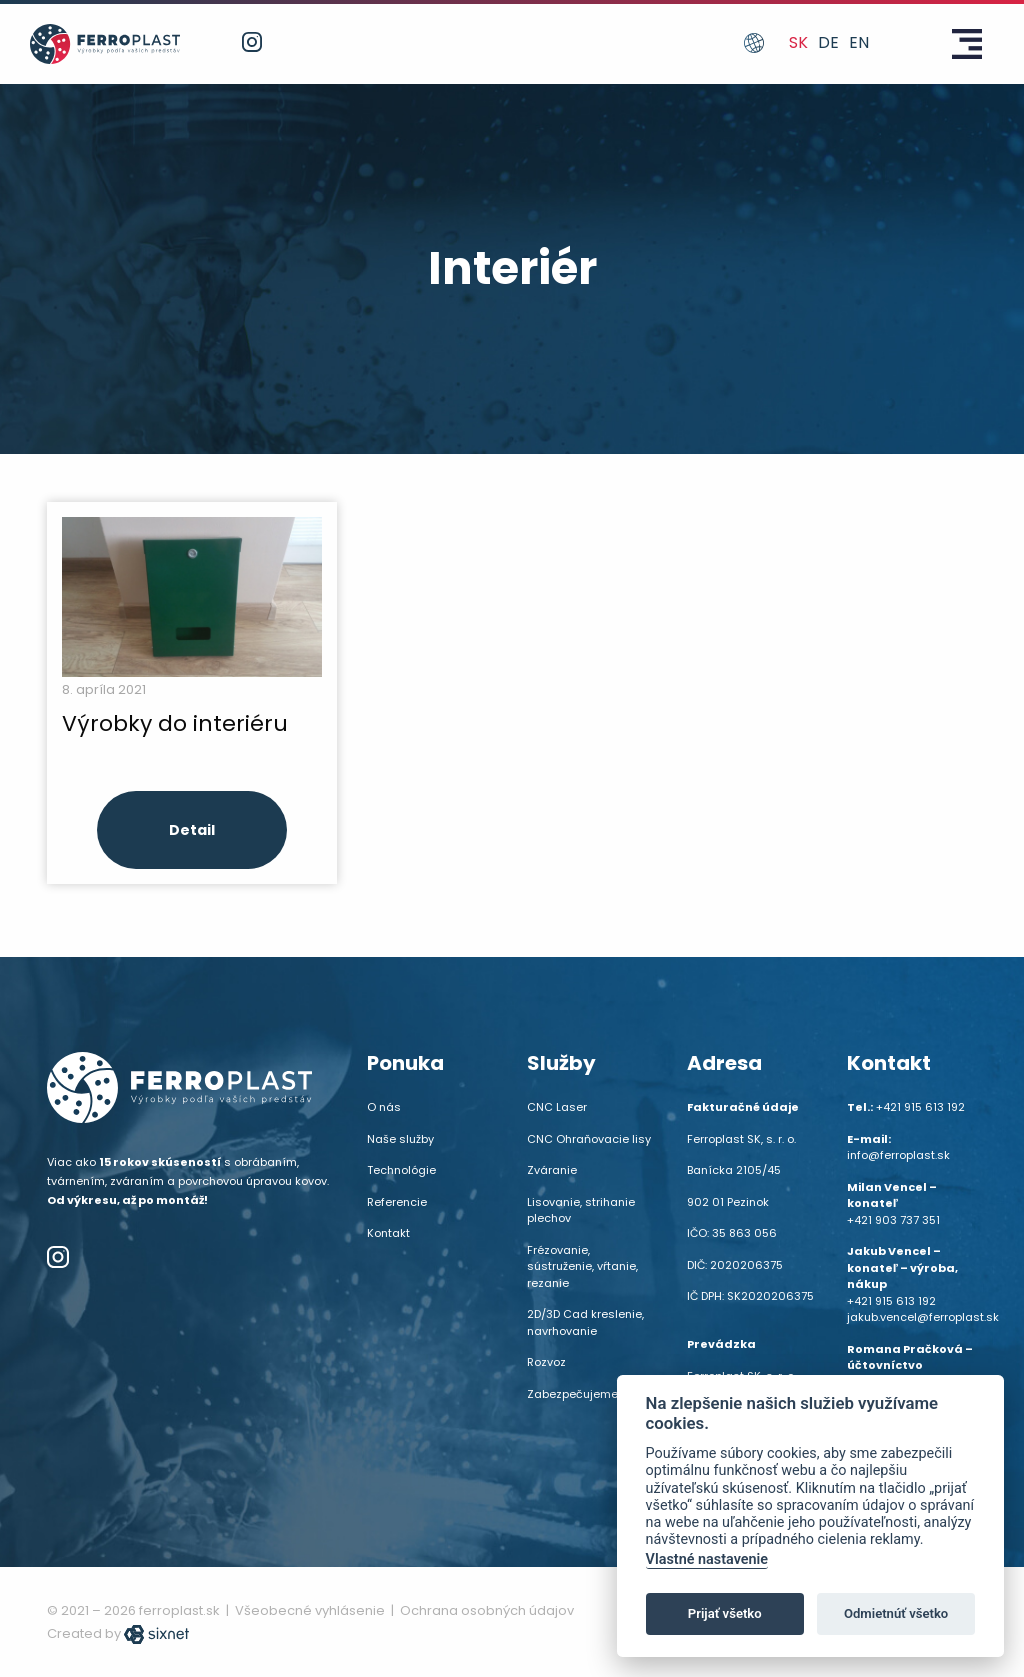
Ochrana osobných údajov (487, 1610)
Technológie (401, 1170)
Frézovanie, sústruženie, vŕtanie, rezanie (582, 1266)
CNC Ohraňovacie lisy (589, 1139)
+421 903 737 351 (893, 1220)
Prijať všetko (725, 1613)
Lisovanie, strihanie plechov (581, 1210)
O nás (384, 1107)
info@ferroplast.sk (898, 1155)
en (859, 42)
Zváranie (552, 1170)
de (828, 42)
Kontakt (388, 1233)
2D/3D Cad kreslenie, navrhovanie (585, 1322)
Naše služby (400, 1139)
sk (798, 42)
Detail (192, 830)
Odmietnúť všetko (896, 1613)
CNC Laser (557, 1107)
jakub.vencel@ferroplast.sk (923, 1317)
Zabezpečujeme (572, 1394)
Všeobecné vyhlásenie (310, 1610)
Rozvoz (546, 1362)
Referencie (397, 1202)
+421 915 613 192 (920, 1107)
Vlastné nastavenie (707, 1559)
